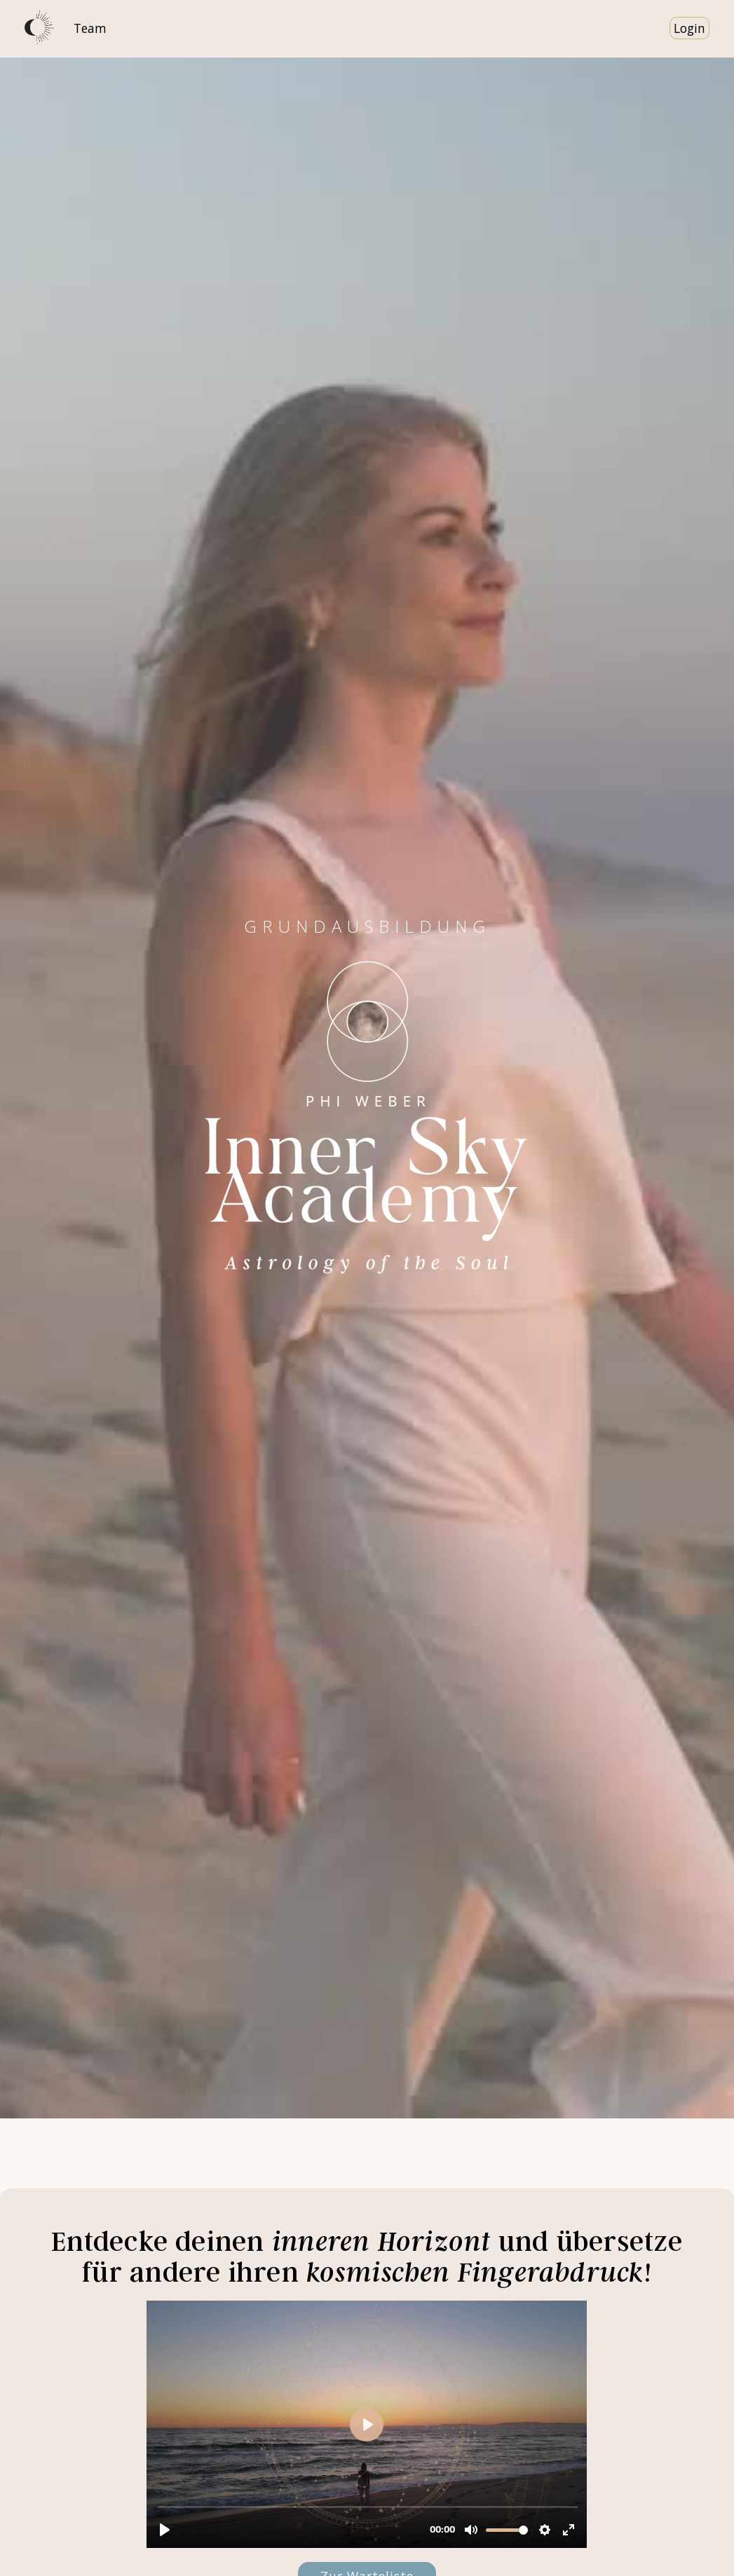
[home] (40, 28)
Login (689, 28)
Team (90, 28)
